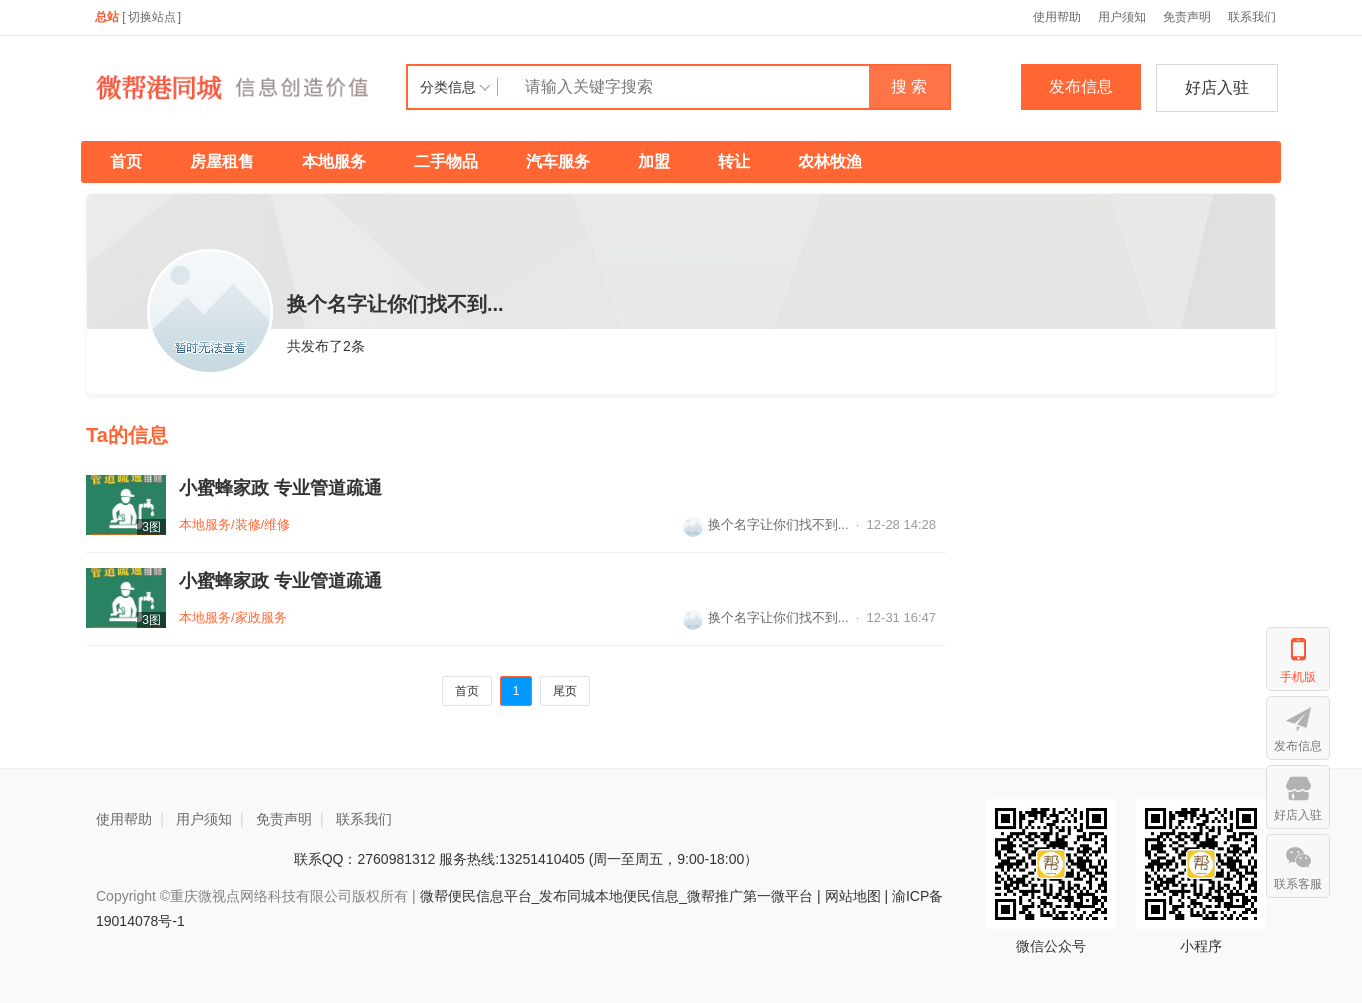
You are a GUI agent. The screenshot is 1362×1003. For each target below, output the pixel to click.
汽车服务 (558, 161)
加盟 (654, 161)
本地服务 (334, 161)
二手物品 (446, 161)
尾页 (565, 691)
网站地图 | (857, 896)
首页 (126, 161)
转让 (734, 161)
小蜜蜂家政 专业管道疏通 (280, 488)
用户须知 (1122, 17)
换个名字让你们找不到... (766, 524)
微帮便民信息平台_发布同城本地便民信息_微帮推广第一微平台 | (618, 896)
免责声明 (1187, 17)
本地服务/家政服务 (233, 617)
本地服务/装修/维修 (234, 524)
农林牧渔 (830, 161)
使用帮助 (1057, 17)
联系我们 (1252, 17)
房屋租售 (222, 161)
